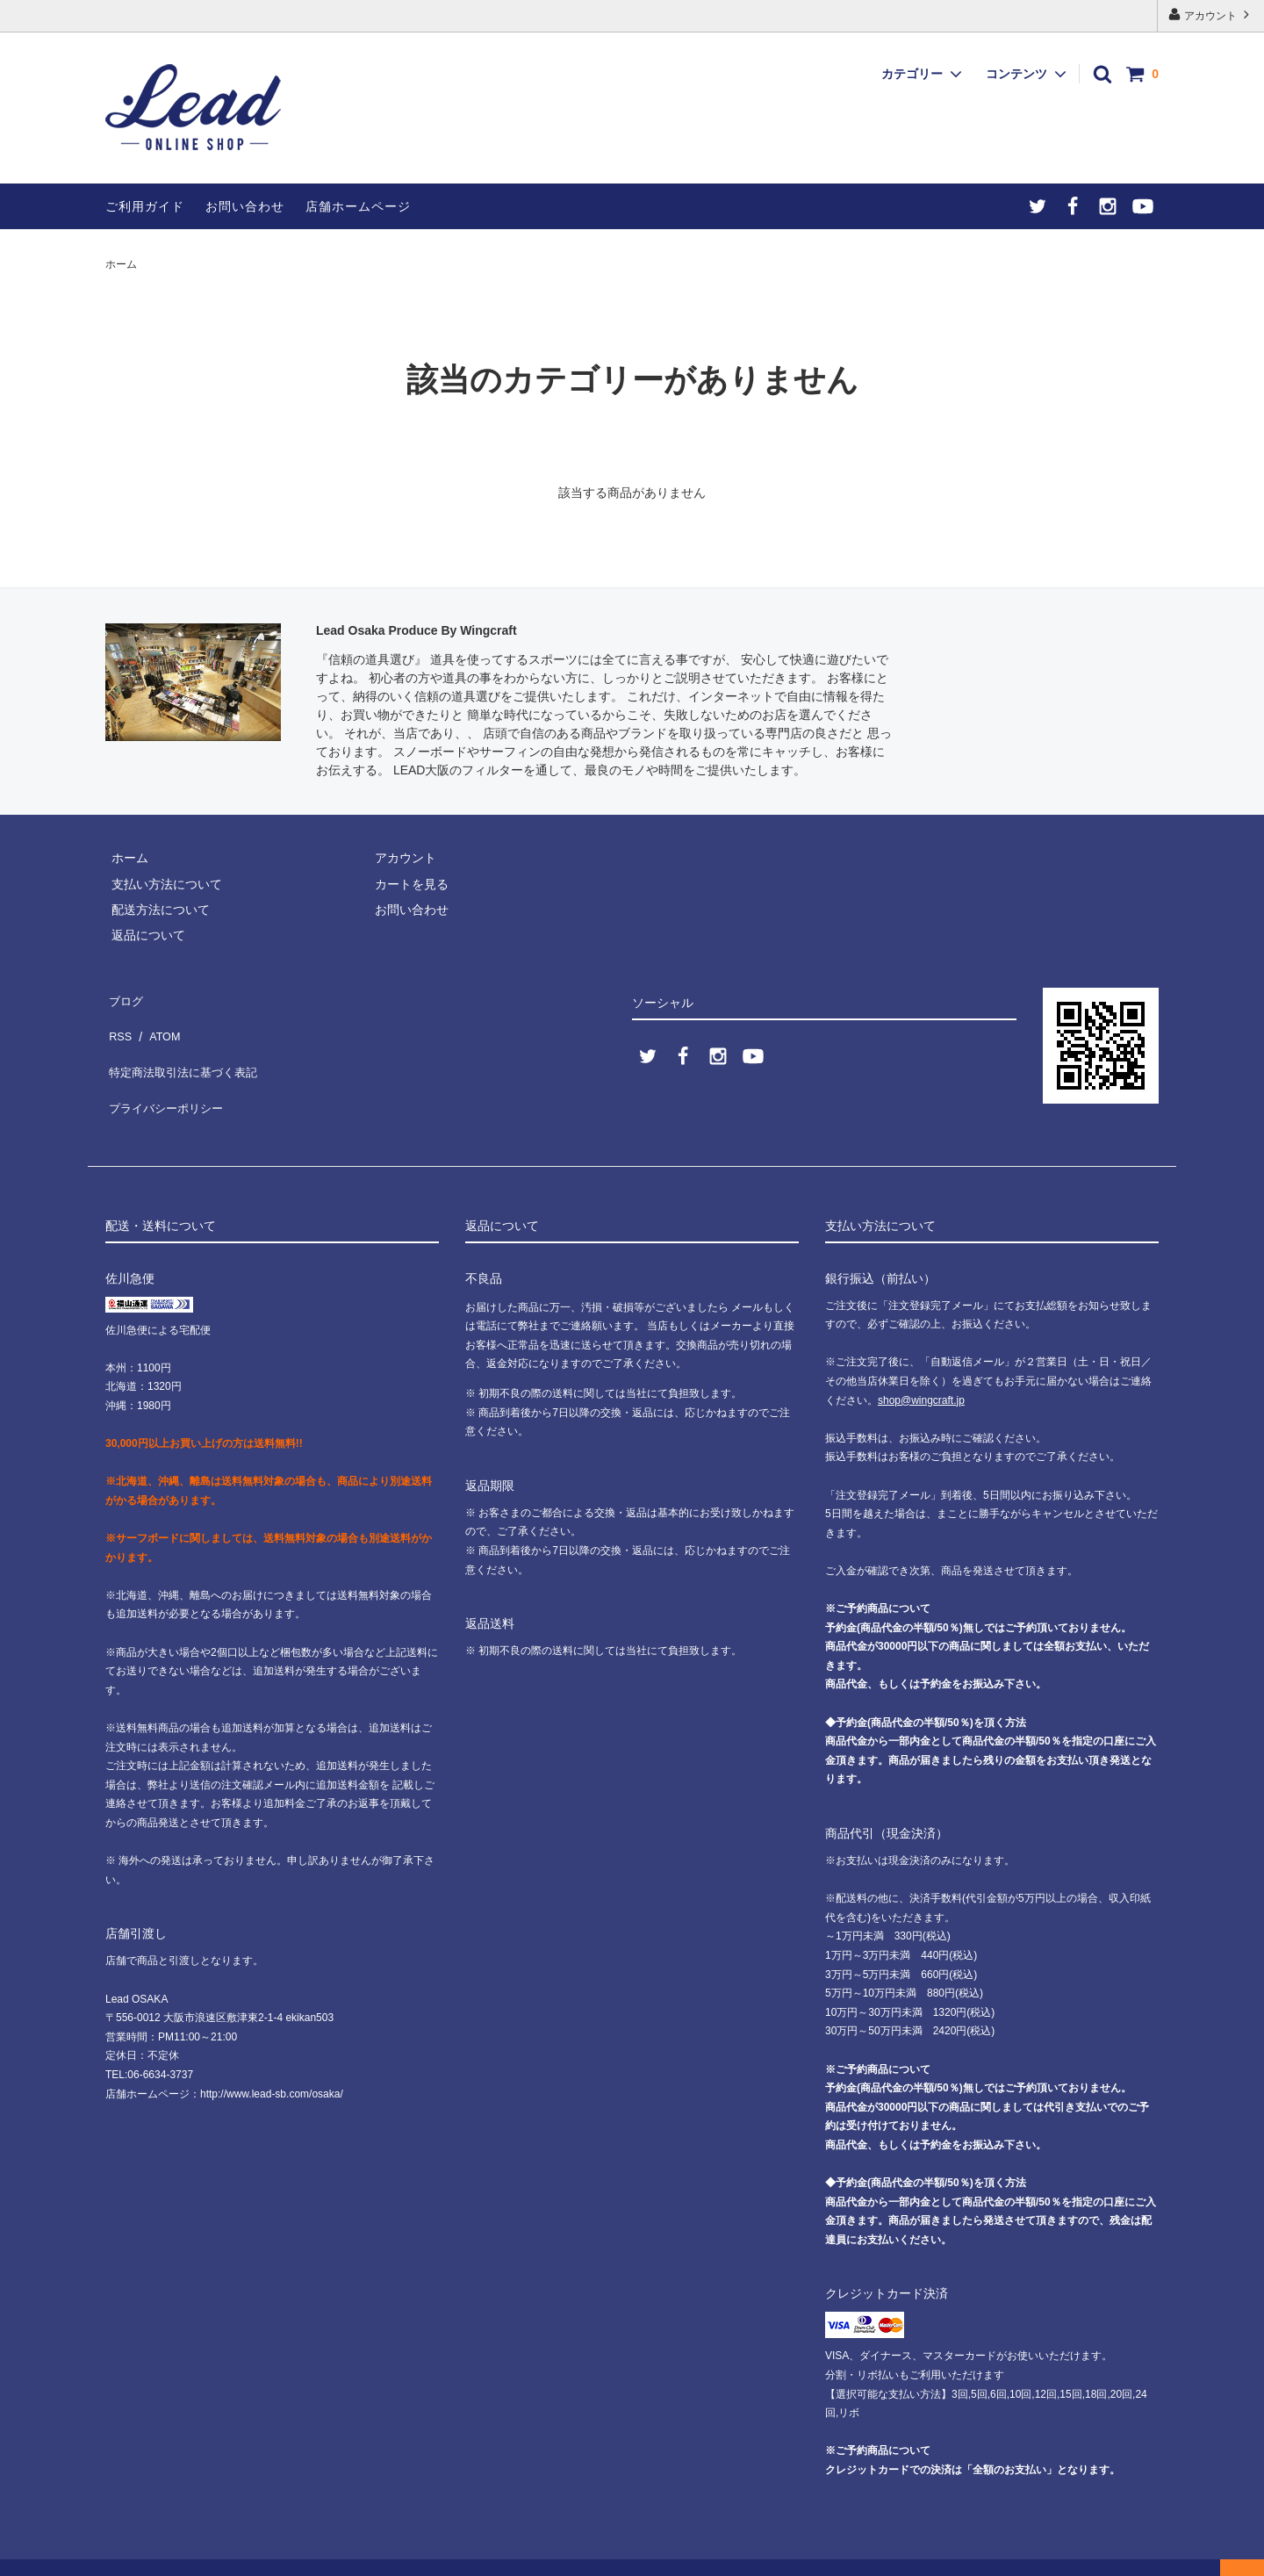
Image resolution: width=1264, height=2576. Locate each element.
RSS (118, 1023)
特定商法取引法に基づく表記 (185, 1048)
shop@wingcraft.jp (921, 1373)
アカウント (1210, 14)
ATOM (157, 1023)
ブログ (123, 996)
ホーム (121, 264)
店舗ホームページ (358, 206)
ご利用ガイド (144, 206)
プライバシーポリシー (166, 1074)
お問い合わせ (244, 206)
